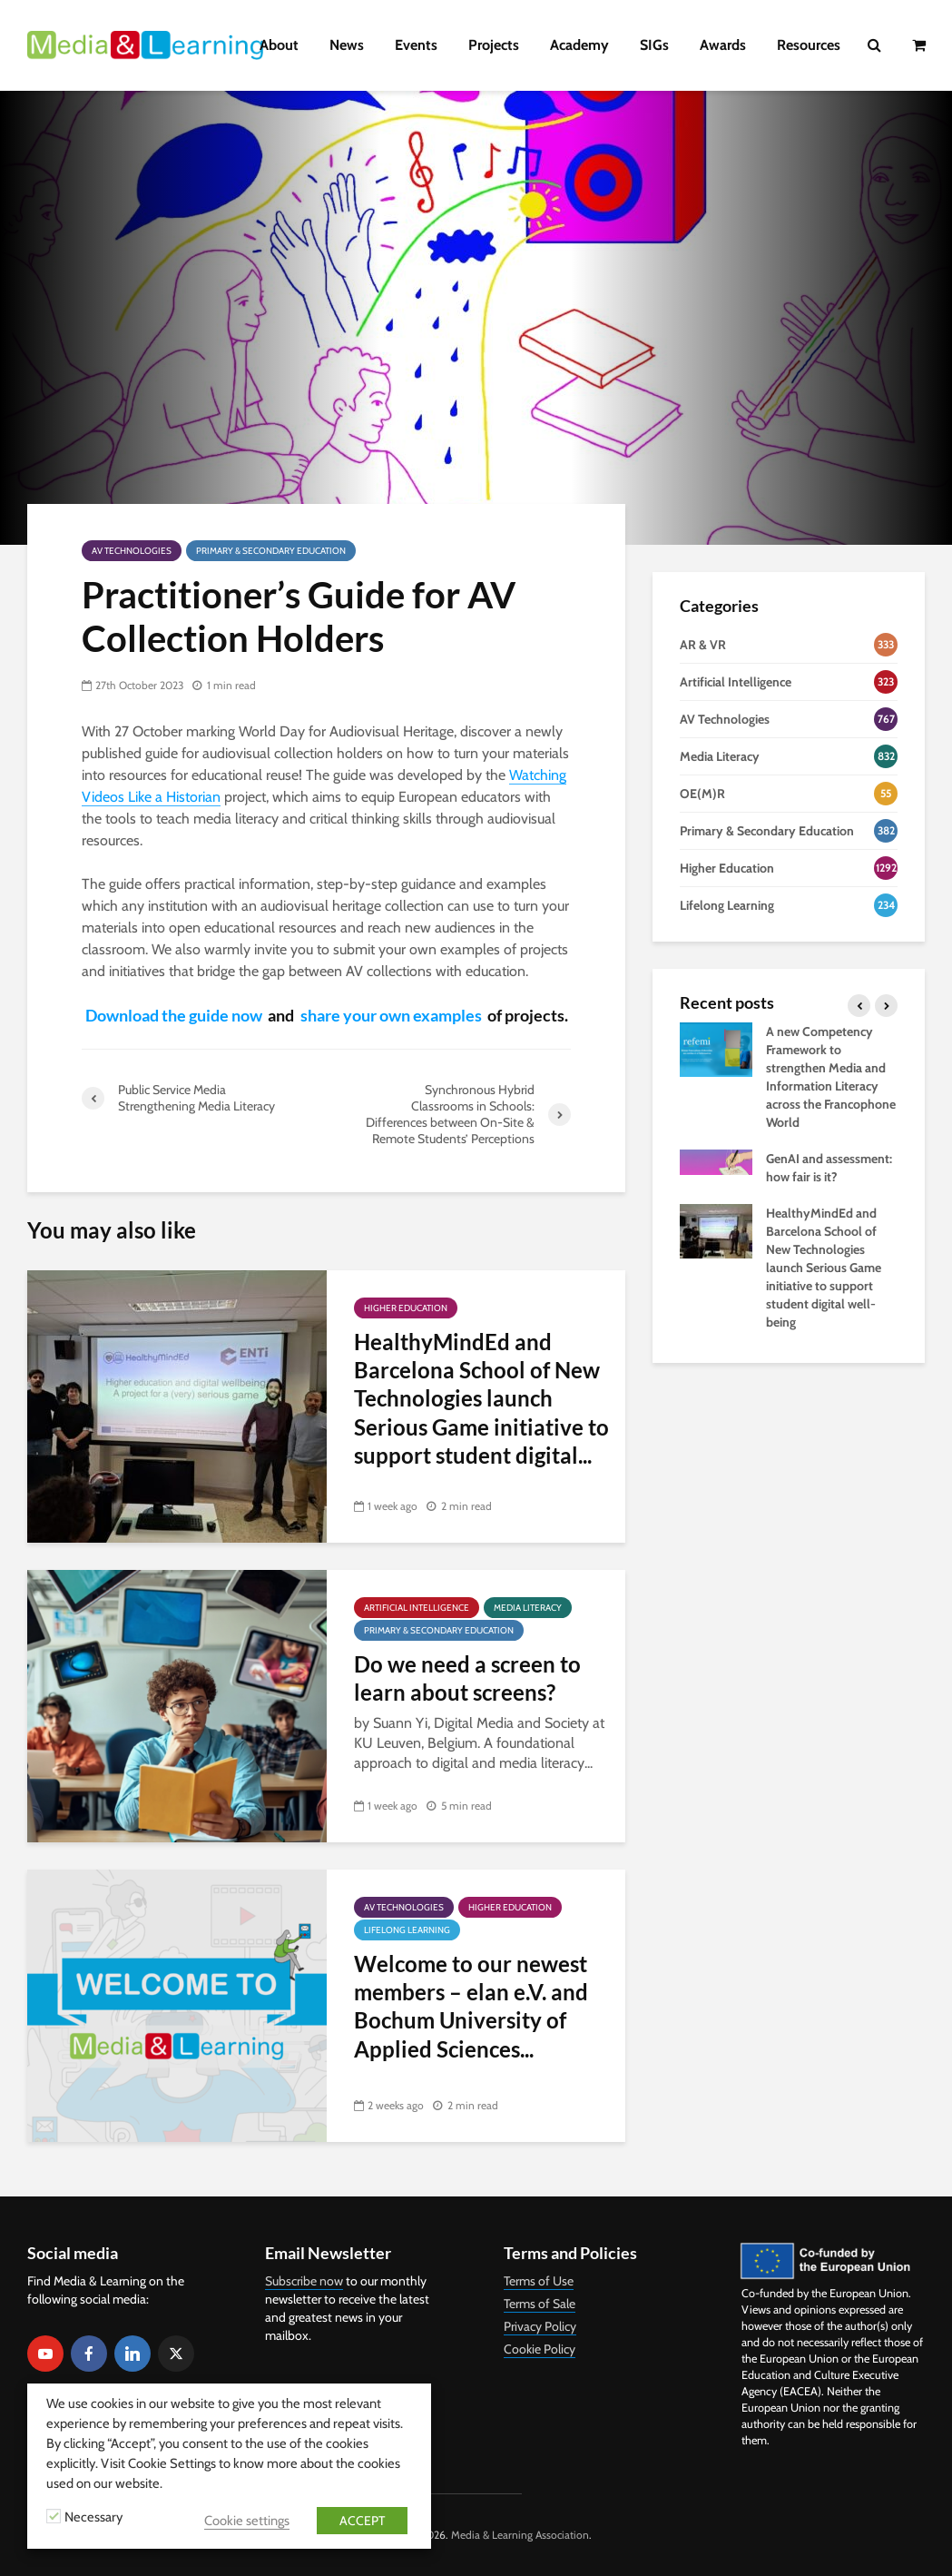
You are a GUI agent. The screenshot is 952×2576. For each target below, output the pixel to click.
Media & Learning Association (520, 2534)
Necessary (93, 2517)
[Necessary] (53, 2516)
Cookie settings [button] (247, 2520)
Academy (579, 45)
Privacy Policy (540, 2326)
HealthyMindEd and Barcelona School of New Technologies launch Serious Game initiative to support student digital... (481, 1398)
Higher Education (405, 1308)
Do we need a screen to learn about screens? (467, 1678)
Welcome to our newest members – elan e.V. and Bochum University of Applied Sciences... (471, 2006)
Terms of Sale (539, 2303)
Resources (808, 45)
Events (416, 45)
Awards (723, 45)
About (279, 45)
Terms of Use (539, 2281)
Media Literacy (528, 1608)
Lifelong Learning (407, 1930)
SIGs (654, 45)
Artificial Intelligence (416, 1608)
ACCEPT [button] (362, 2520)
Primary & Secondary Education (271, 551)
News (346, 45)
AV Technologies (132, 551)
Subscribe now (304, 2281)
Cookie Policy (539, 2349)
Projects (493, 45)
